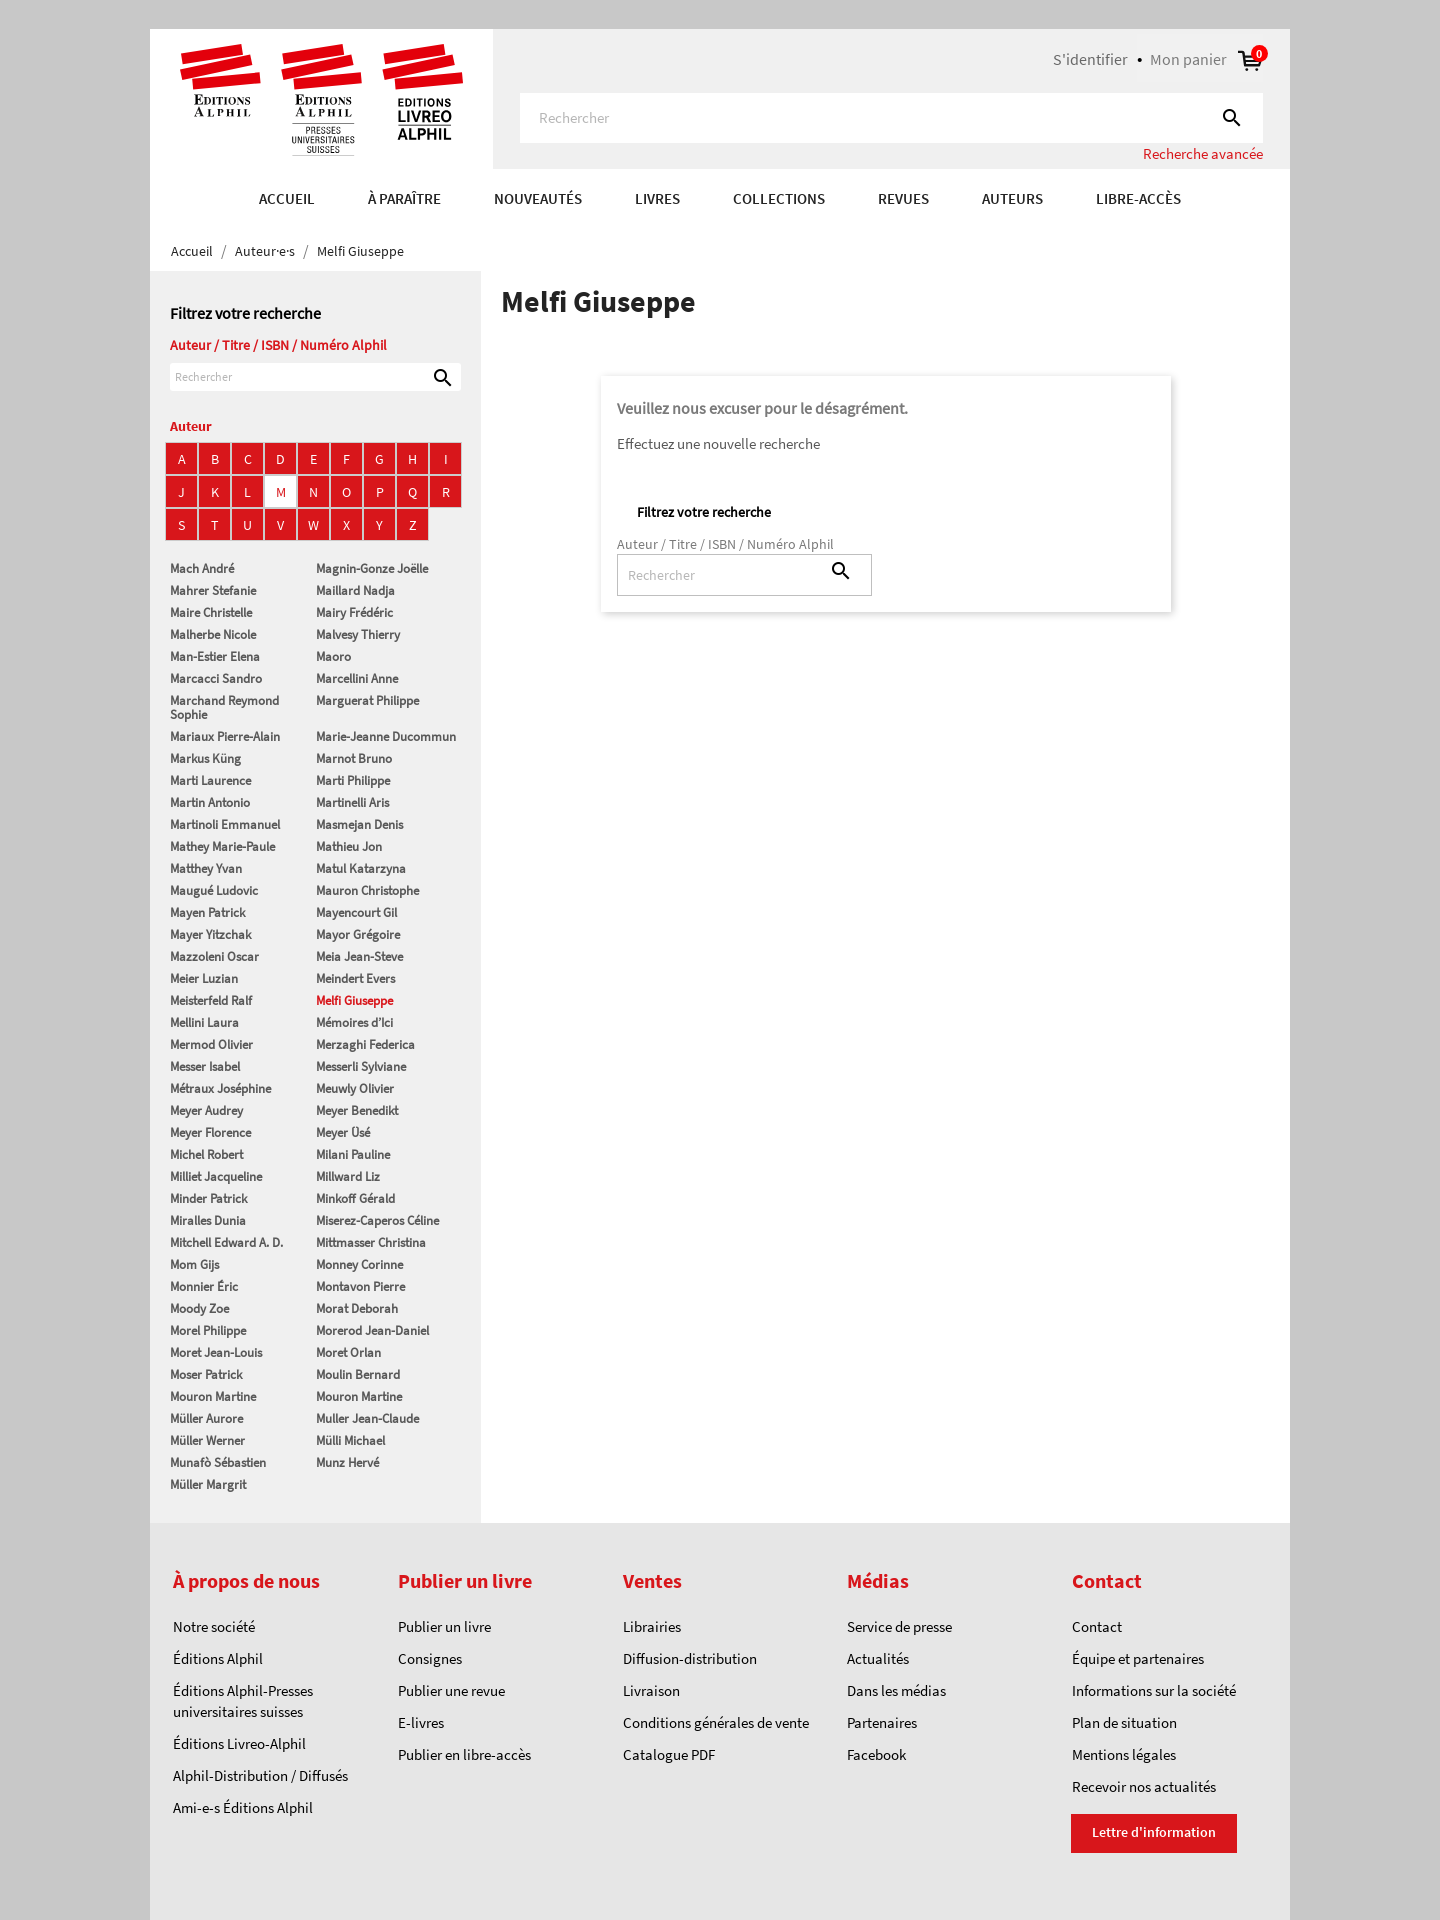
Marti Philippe (353, 780)
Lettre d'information (1154, 1832)
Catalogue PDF (669, 1754)
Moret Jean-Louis (216, 1352)
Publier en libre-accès (464, 1754)
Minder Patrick (208, 1198)
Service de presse (899, 1626)
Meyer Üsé (343, 1132)
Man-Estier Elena (215, 656)
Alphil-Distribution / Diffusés (260, 1775)
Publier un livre (444, 1626)
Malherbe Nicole (213, 634)
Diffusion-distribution (690, 1658)
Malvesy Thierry (358, 634)
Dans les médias (896, 1690)
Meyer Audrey (206, 1110)
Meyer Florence (210, 1132)
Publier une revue (451, 1690)
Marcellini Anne (357, 678)
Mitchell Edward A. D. (226, 1242)
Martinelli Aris (352, 802)
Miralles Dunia (208, 1220)
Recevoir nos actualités (1144, 1786)
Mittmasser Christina (371, 1242)
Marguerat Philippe (367, 700)
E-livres (421, 1722)
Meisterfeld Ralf (211, 1000)
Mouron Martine (213, 1396)
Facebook (876, 1754)
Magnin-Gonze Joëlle (372, 568)
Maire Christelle (211, 612)
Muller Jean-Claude (367, 1418)
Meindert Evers (355, 978)
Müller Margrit (208, 1484)
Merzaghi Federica (365, 1044)
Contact (1097, 1626)
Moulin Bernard (358, 1374)
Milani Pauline (353, 1154)
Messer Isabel (205, 1066)
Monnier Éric (204, 1286)
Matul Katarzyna (361, 868)
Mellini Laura (204, 1022)
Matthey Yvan (206, 868)
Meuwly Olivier (355, 1088)
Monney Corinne (359, 1264)
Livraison (651, 1690)
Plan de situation (1124, 1722)
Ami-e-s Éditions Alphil (243, 1807)
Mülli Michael (350, 1440)
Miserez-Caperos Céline (377, 1220)
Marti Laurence (210, 780)
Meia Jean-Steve (359, 956)
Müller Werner (207, 1440)
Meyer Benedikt (357, 1110)
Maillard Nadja (355, 590)
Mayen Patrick (207, 912)
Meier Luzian (204, 978)
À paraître (404, 198)
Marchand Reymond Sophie (224, 707)
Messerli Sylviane (361, 1066)
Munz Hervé (347, 1462)
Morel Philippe (208, 1330)
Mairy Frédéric (354, 612)
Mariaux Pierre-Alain (225, 736)
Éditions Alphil (218, 1658)
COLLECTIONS (779, 198)
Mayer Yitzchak (210, 934)
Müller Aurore (206, 1418)
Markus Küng (205, 758)
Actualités (878, 1658)
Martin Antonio (210, 802)
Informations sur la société (1154, 1690)
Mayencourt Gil (356, 912)
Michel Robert (206, 1154)
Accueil (287, 198)
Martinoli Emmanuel (225, 824)
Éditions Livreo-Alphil (239, 1743)
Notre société (214, 1626)
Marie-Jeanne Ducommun (386, 736)
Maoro (333, 656)
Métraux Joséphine (220, 1088)
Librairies (652, 1626)
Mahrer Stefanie (213, 590)
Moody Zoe (199, 1308)
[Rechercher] (891, 118)
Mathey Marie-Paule (222, 846)
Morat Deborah (357, 1308)
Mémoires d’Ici (354, 1022)
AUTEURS (1012, 198)
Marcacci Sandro (216, 678)
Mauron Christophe (367, 890)
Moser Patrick (206, 1374)
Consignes (430, 1658)
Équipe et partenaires (1138, 1658)
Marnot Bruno (354, 758)
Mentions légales (1124, 1754)
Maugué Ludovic (214, 890)
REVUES (903, 198)
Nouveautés (538, 198)
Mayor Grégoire (358, 934)
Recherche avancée (1203, 153)
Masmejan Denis (359, 824)
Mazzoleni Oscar (214, 956)
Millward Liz (348, 1176)
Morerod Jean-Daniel (372, 1330)
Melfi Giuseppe (354, 1000)
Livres (657, 198)
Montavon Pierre (360, 1286)
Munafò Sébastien (218, 1462)
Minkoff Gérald (355, 1198)
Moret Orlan (348, 1352)
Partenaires (882, 1722)
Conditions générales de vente (716, 1722)
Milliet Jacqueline (216, 1176)
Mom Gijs (194, 1264)
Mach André (202, 568)
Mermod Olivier (211, 1044)
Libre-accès (1138, 198)
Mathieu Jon (349, 846)
